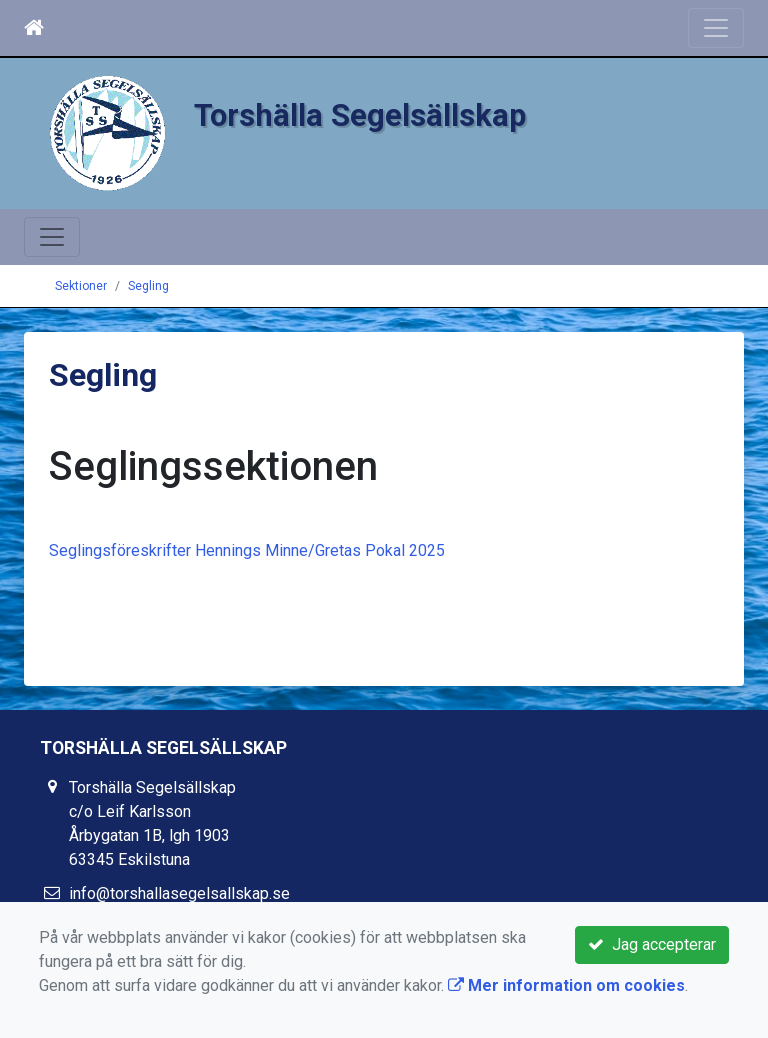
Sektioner (81, 286)
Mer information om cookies (566, 985)
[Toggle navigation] (716, 28)
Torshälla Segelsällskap (360, 115)
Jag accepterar (652, 944)
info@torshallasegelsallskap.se (179, 893)
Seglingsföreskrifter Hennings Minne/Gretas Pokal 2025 (247, 550)
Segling (148, 286)
